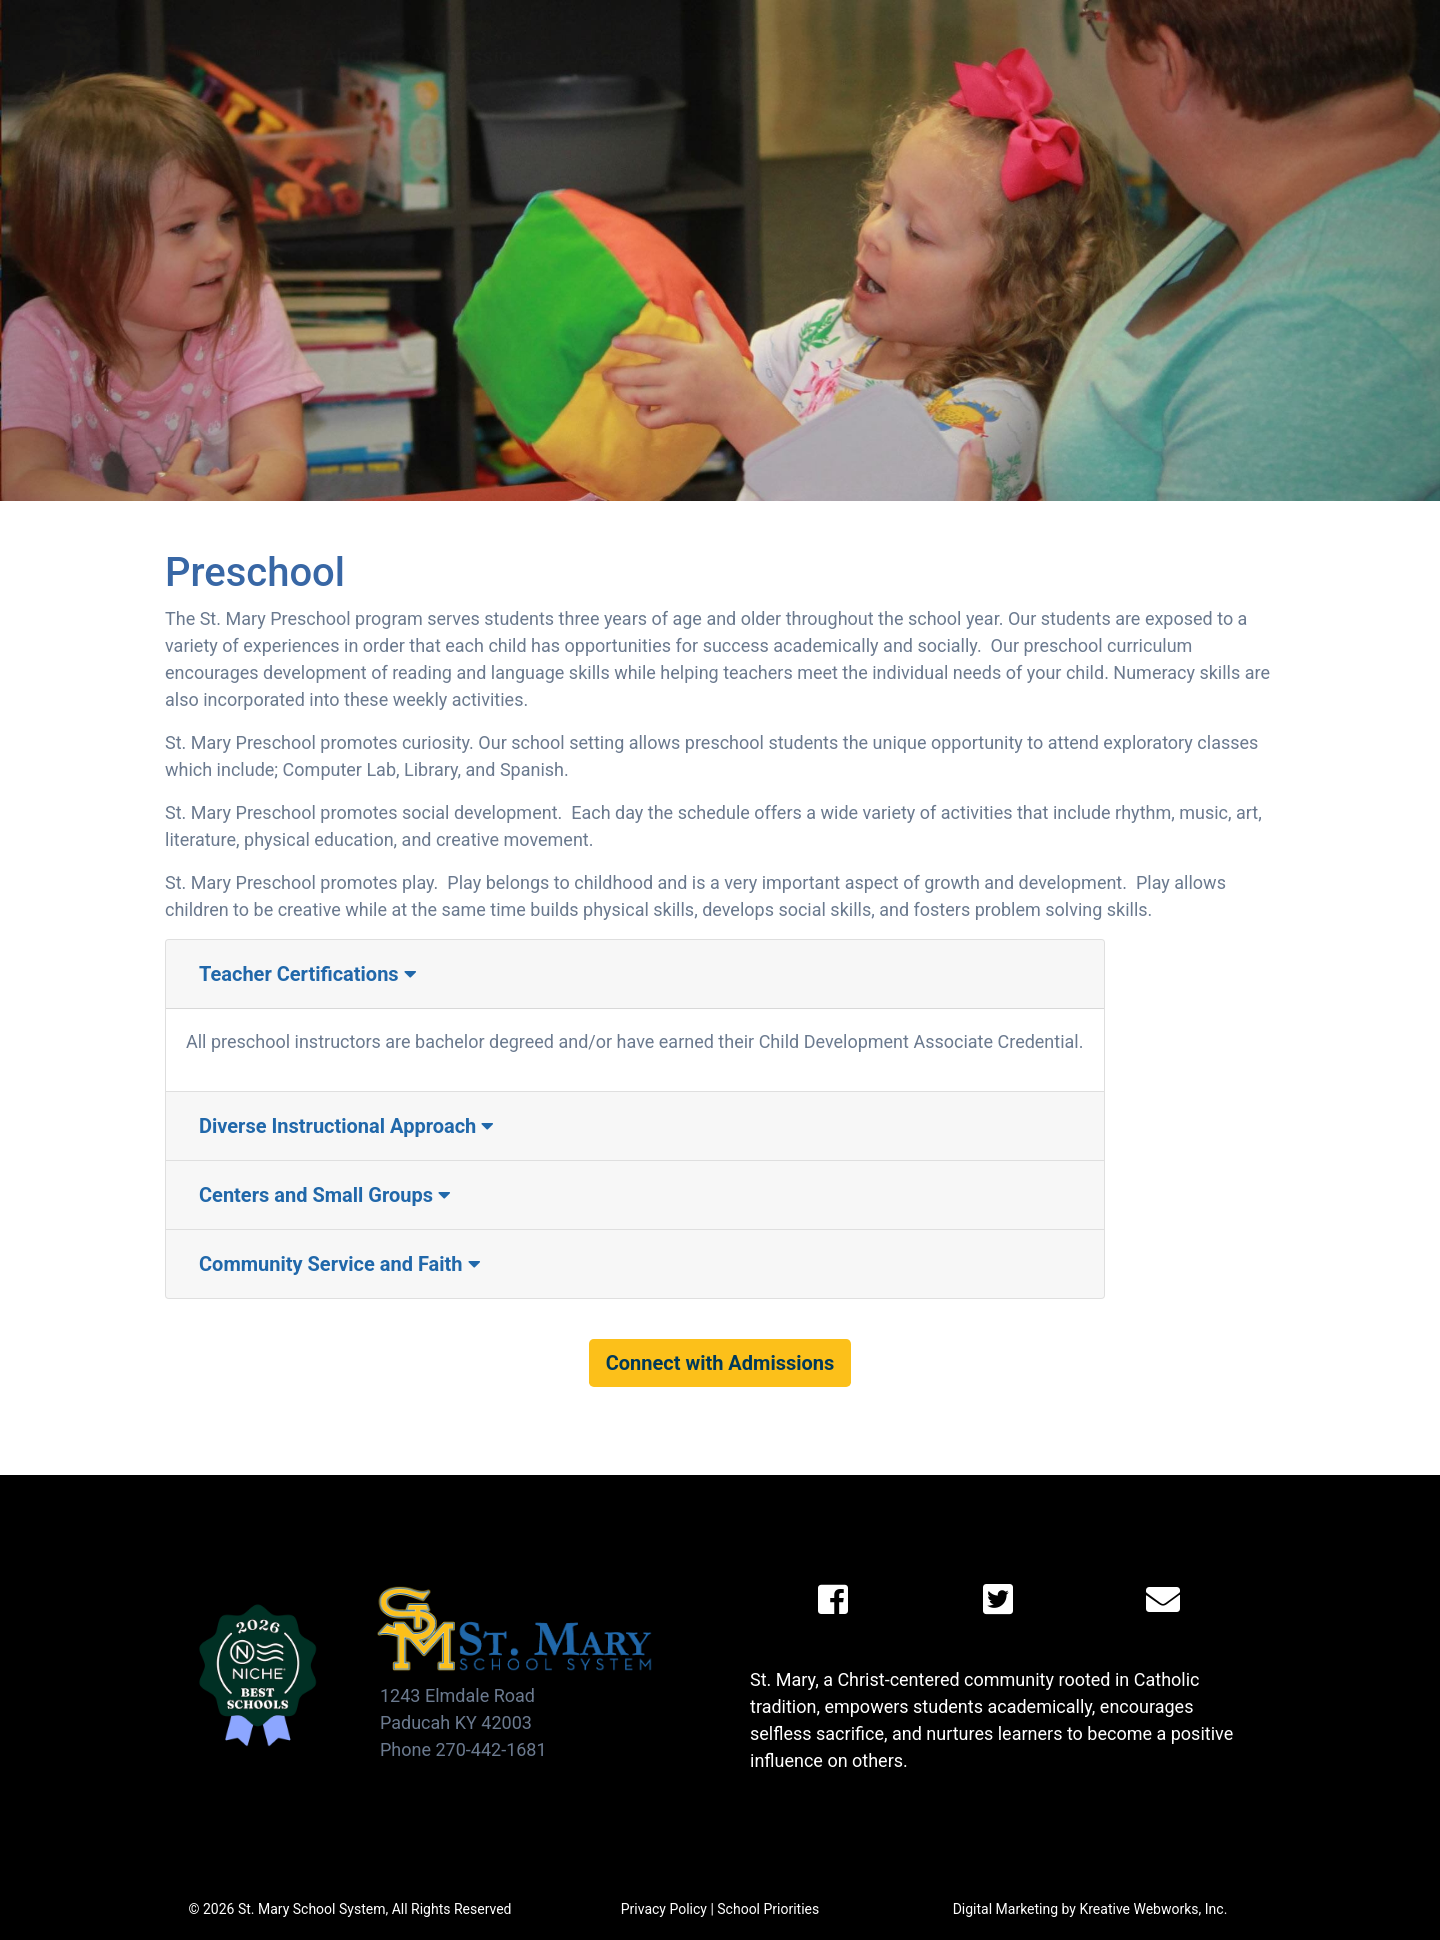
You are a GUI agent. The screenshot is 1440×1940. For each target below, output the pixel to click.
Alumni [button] (1072, 56)
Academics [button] (631, 56)
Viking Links (1311, 19)
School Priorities (768, 1909)
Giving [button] (968, 56)
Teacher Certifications (308, 974)
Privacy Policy (664, 1909)
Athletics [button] (768, 56)
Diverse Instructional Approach (346, 1126)
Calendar (1079, 19)
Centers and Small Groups (325, 1195)
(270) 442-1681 (1311, 56)
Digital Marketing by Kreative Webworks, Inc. (1090, 1909)
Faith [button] (875, 56)
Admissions (480, 56)
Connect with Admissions (720, 1363)
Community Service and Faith (340, 1264)
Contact (1181, 56)
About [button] (354, 56)
